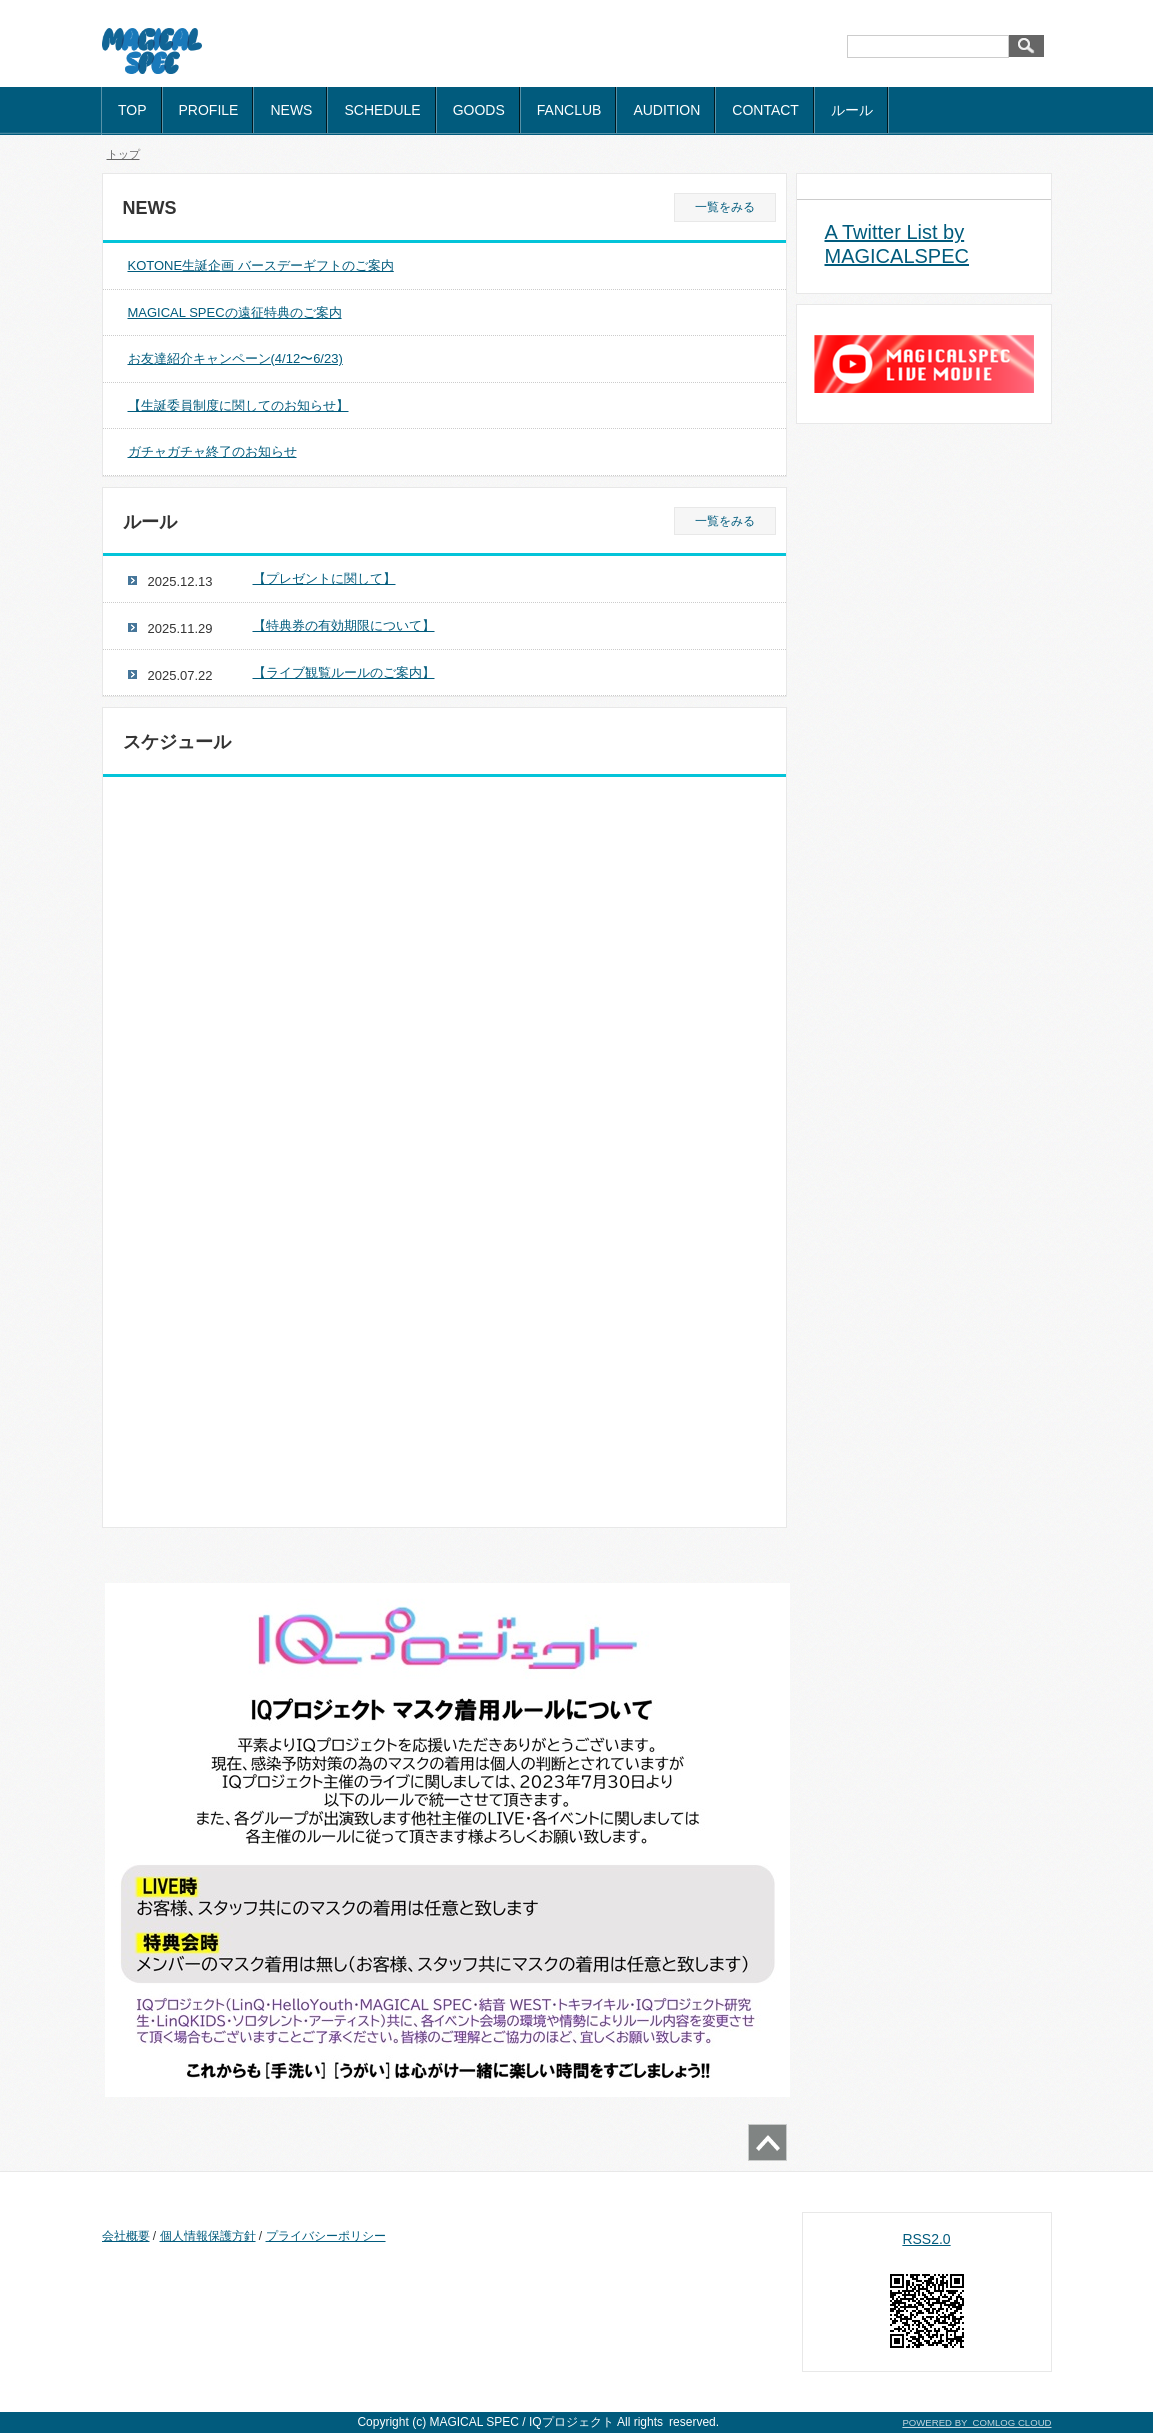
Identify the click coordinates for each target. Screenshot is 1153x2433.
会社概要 (126, 2236)
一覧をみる (725, 207)
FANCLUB (569, 110)
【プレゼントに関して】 (324, 578)
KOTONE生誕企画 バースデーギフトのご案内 (261, 265)
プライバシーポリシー (326, 2236)
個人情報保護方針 (208, 2236)
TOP (132, 110)
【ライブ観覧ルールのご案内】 (344, 672)
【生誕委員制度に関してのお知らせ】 (238, 405)
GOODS (479, 110)
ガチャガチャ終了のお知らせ (212, 451)
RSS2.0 (926, 2239)
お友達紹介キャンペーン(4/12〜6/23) (235, 358)
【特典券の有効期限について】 (344, 625)
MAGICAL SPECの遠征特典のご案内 (235, 312)
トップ (123, 154)
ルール (852, 110)
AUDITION (666, 110)
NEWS (291, 110)
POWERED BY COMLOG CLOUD (976, 2422)
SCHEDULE (382, 110)
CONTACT (765, 110)
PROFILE (209, 110)
